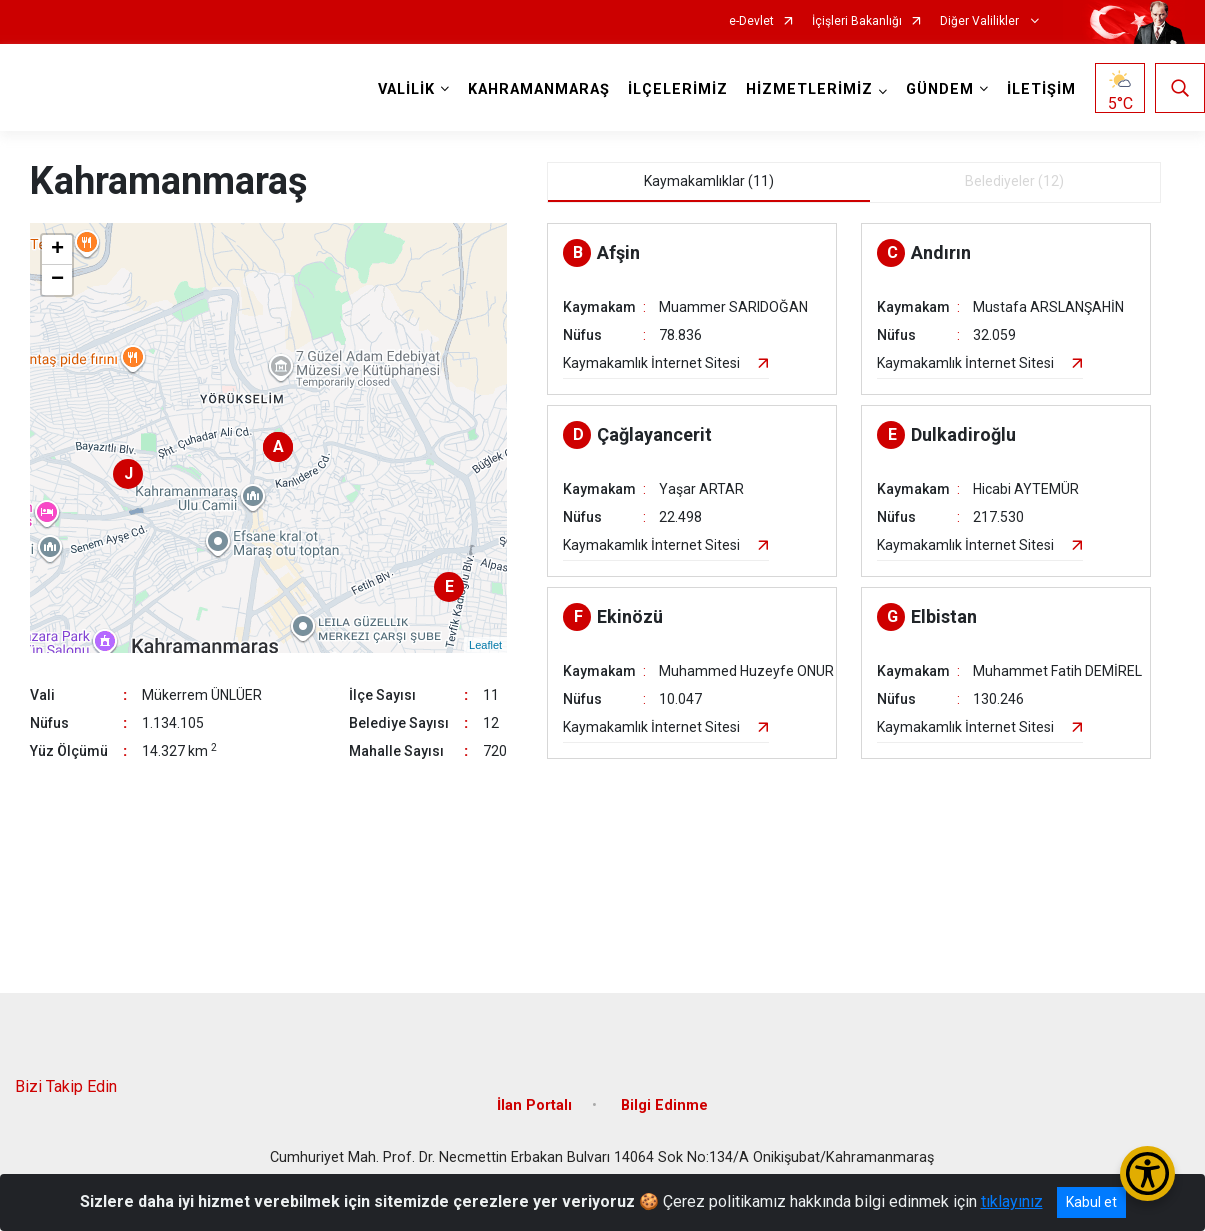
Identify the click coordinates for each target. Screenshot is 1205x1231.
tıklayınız (1012, 1201)
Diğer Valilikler (981, 21)
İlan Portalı (534, 1105)
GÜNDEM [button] (940, 89)
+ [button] (57, 250)
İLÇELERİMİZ (678, 89)
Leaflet (485, 645)
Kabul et (1091, 1202)
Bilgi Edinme (664, 1105)
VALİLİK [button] (406, 89)
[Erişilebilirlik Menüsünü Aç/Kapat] (1147, 1173)
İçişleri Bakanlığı (857, 21)
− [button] (57, 280)
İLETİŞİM (1041, 89)
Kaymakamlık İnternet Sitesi (651, 363)
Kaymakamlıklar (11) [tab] (709, 181)
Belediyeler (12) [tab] (1014, 181)
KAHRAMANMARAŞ (539, 89)
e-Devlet (751, 21)
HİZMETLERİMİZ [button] (809, 89)
